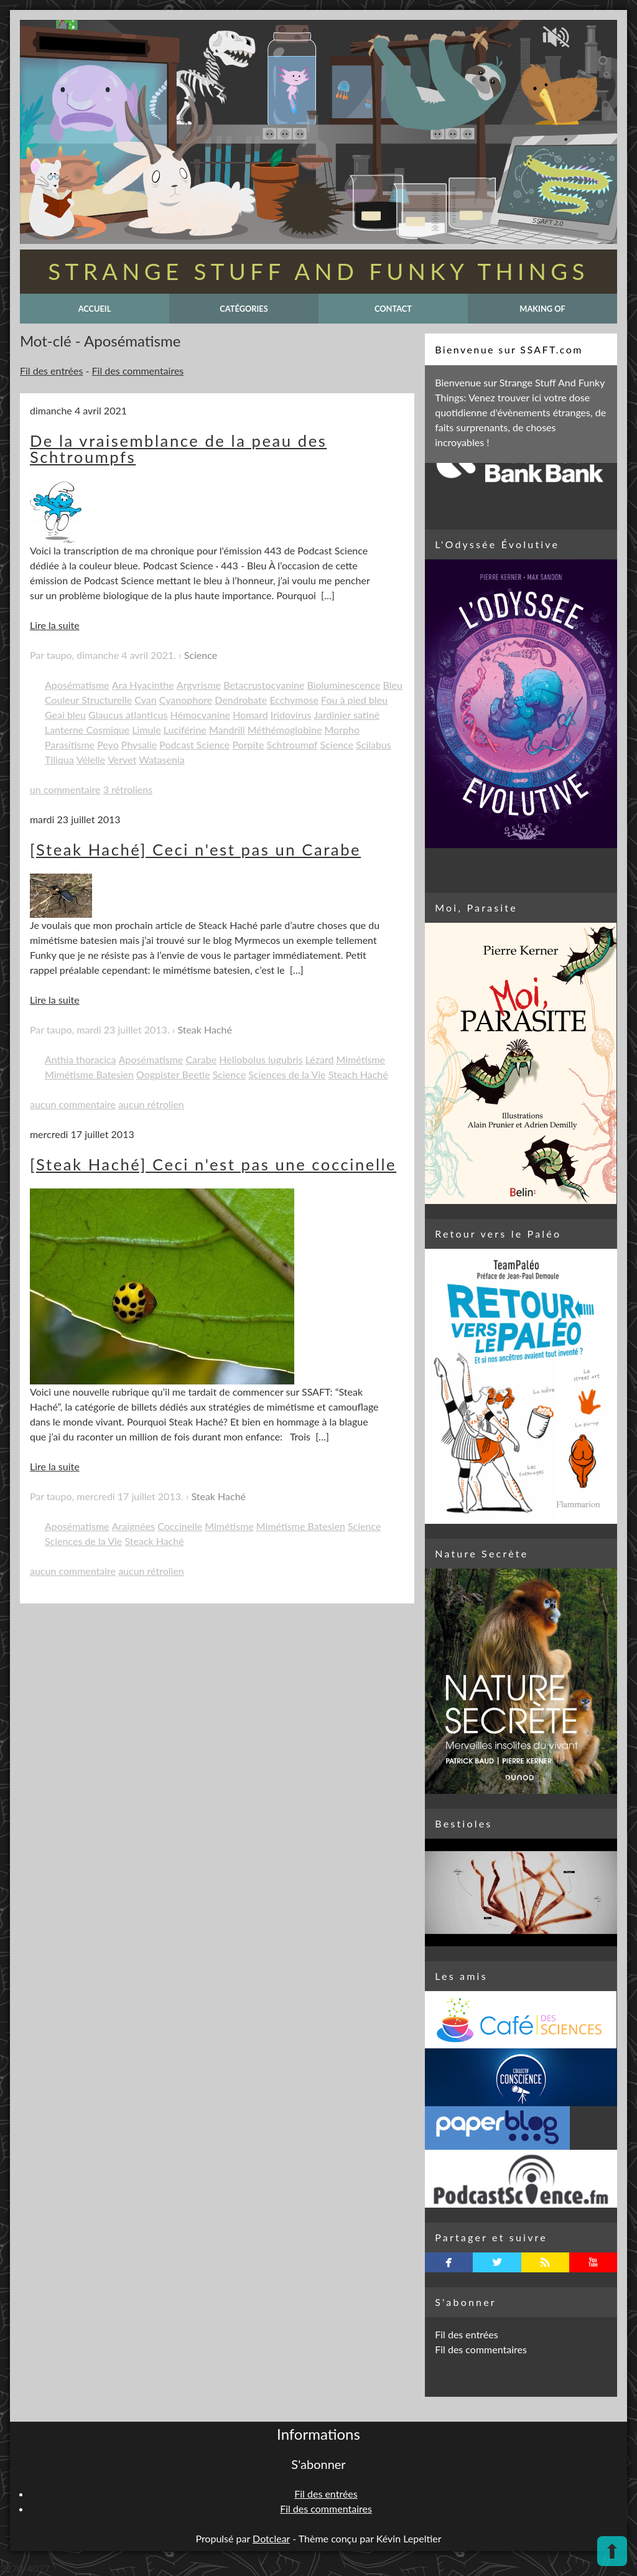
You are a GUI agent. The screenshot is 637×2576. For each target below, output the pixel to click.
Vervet (122, 759)
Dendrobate (241, 700)
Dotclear (271, 2538)
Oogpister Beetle (173, 1074)
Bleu (392, 685)
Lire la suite (55, 625)
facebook (448, 2262)
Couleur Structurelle (88, 700)
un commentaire (65, 789)
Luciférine (185, 729)
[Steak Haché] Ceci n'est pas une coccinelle (213, 1164)
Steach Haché (358, 1074)
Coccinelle (179, 1526)
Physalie (139, 744)
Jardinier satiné (347, 715)
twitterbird (497, 2262)
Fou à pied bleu (354, 700)
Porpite (248, 744)
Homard (250, 715)
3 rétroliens (128, 789)
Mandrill (227, 729)
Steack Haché (154, 1541)
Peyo (108, 744)
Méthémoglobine (285, 729)
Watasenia (161, 759)
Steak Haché (204, 1029)
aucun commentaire (73, 1104)
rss (545, 2262)
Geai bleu (65, 715)
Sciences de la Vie (286, 1074)
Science (200, 655)
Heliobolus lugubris (260, 1059)
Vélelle (91, 759)
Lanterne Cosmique (87, 729)
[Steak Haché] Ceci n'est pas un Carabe (195, 849)
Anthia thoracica (80, 1059)
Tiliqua (59, 759)
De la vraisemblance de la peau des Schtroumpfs (178, 448)
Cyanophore (185, 700)
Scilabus (373, 744)
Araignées (133, 1526)
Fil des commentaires (138, 370)
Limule (146, 729)
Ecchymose (293, 700)
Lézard (319, 1059)
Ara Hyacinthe (143, 685)
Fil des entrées (51, 370)
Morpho (341, 729)
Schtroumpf (292, 744)
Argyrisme (199, 685)
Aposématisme (77, 685)
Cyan (145, 700)
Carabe (200, 1059)
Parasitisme (70, 744)
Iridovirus (291, 715)
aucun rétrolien (151, 1104)
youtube (593, 2262)
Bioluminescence (343, 685)
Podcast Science (194, 744)
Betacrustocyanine (263, 685)
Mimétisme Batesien (89, 1074)
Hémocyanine (200, 715)
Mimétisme (361, 1059)
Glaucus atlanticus (127, 715)
